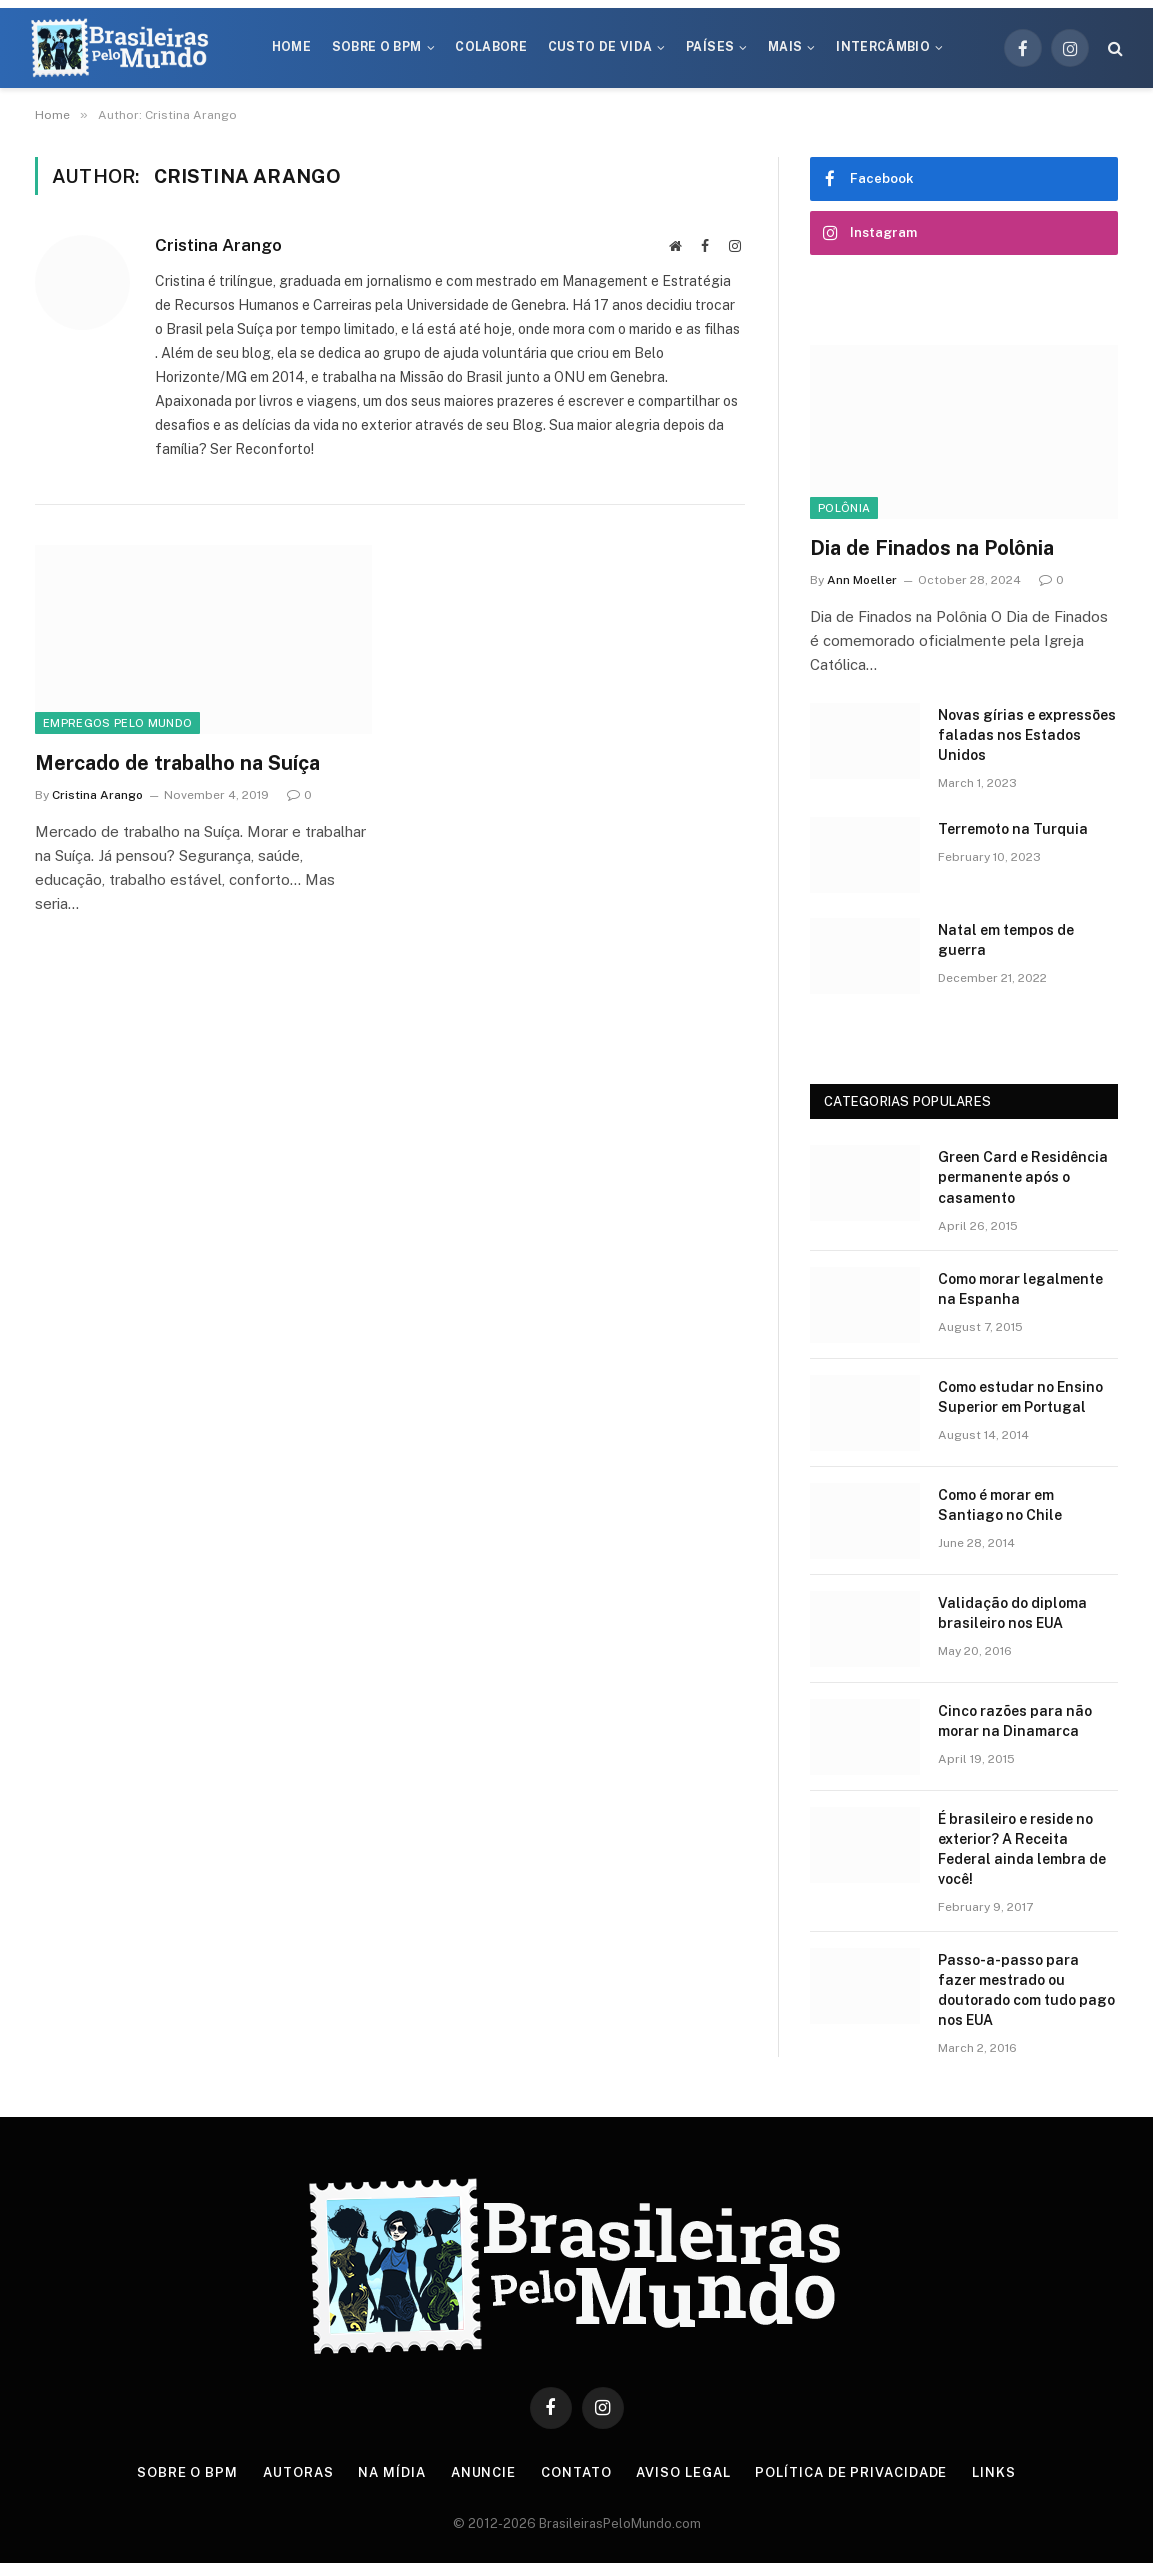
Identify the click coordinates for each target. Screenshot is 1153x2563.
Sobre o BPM (377, 47)
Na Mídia (391, 2472)
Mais (785, 47)
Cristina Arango (218, 245)
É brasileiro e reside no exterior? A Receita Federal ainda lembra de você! (1022, 1849)
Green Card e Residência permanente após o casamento (1023, 1177)
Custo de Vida (600, 47)
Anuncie (483, 2472)
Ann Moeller (862, 580)
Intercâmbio (883, 47)
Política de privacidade (851, 2472)
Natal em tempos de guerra (1006, 940)
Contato (576, 2472)
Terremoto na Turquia (1013, 829)
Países (710, 47)
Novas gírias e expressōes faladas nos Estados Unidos (1027, 735)
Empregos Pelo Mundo (117, 723)
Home (291, 47)
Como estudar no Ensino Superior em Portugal (1020, 1397)
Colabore (491, 47)
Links (994, 2472)
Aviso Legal (683, 2472)
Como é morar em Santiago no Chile (1000, 1505)
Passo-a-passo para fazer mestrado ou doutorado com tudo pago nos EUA (1026, 1990)
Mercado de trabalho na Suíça (177, 763)
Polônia (844, 508)
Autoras (298, 2472)
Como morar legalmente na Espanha (1020, 1289)
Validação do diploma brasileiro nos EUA (1012, 1613)
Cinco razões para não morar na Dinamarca (1015, 1721)
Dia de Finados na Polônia (932, 548)
